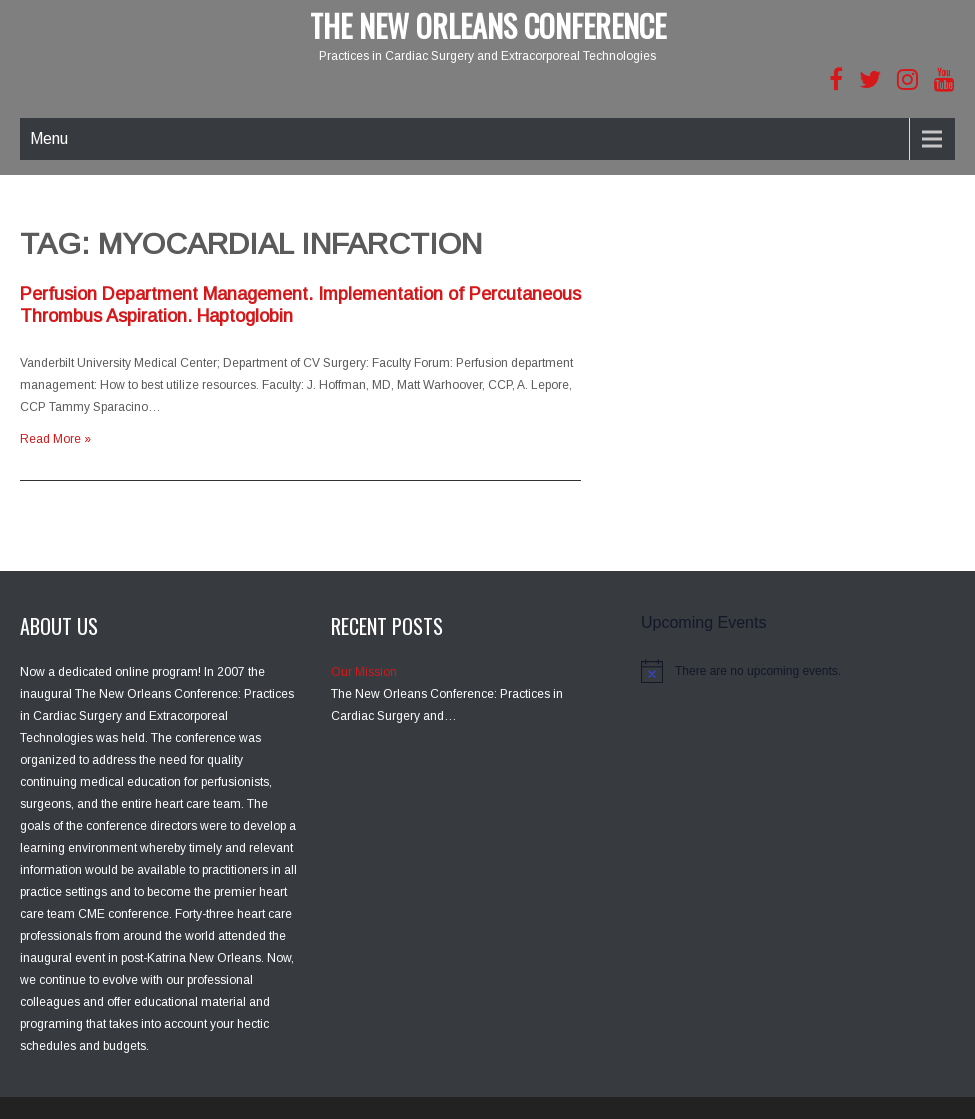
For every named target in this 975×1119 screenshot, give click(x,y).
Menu (49, 138)
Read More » (55, 439)
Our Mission (364, 672)
